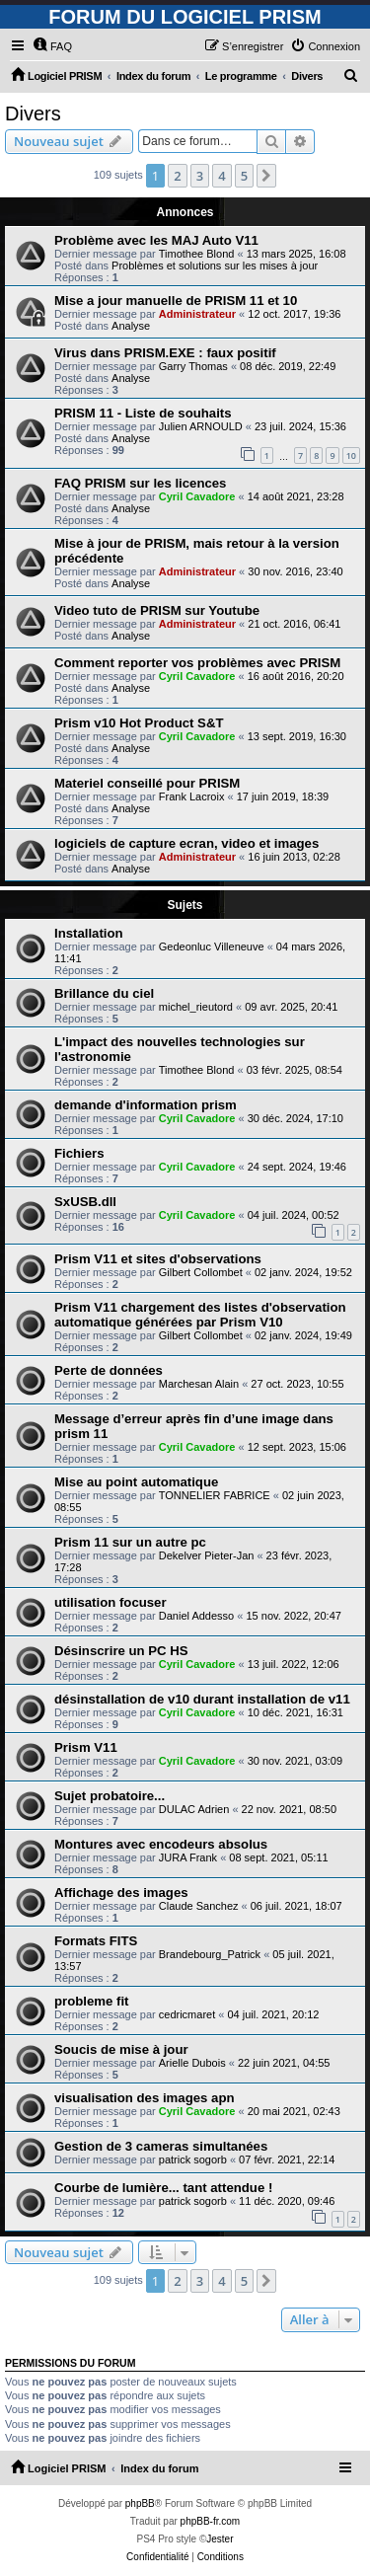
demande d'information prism (145, 1105)
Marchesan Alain (199, 1384)
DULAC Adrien (194, 1809)
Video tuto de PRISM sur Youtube (156, 610)
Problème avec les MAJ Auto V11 (156, 240)
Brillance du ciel (104, 993)
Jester (219, 2539)
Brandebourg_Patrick (209, 1954)
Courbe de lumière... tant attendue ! (163, 2187)
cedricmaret (187, 2014)
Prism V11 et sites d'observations (157, 1258)
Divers (33, 113)
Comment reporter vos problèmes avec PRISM (197, 662)
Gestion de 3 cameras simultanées (160, 2146)
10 (351, 455)
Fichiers (79, 1153)
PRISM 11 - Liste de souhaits (143, 413)
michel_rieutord (196, 1007)
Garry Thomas (193, 366)
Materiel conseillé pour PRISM (147, 783)
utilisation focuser (110, 1602)
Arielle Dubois (192, 2063)
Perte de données (108, 1370)
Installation (88, 933)
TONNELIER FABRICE (214, 1495)
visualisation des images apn (144, 2097)
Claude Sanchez (199, 1906)
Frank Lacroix (192, 796)
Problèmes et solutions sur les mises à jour (214, 265)
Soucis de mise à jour (121, 2049)
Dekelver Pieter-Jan (207, 1555)
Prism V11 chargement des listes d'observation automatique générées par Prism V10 (200, 1314)
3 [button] (199, 176)
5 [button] (244, 176)
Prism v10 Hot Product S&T (138, 723)
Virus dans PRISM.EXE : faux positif (165, 352)
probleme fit (91, 2001)
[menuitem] (52, 46)
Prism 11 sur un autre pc (130, 1542)
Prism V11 (85, 1747)
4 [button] (221, 176)
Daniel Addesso (196, 1616)
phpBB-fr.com (211, 2521)
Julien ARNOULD (201, 426)
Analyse (130, 326)
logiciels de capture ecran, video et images (186, 843)
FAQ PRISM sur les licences (140, 483)
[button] (266, 176)
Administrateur (197, 314)
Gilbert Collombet (201, 1272)
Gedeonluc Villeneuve (211, 946)
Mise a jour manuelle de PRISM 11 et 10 (175, 300)
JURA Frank (188, 1857)
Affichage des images (121, 1892)
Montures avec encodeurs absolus (160, 1844)
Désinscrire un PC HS (121, 1650)
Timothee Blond (197, 254)
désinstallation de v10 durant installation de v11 (202, 1699)
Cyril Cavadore (197, 496)
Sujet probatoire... (109, 1795)
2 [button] (177, 176)
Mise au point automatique (136, 1482)
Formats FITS (95, 1940)
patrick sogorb (193, 2159)
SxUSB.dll (85, 1201)
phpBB (140, 2503)
